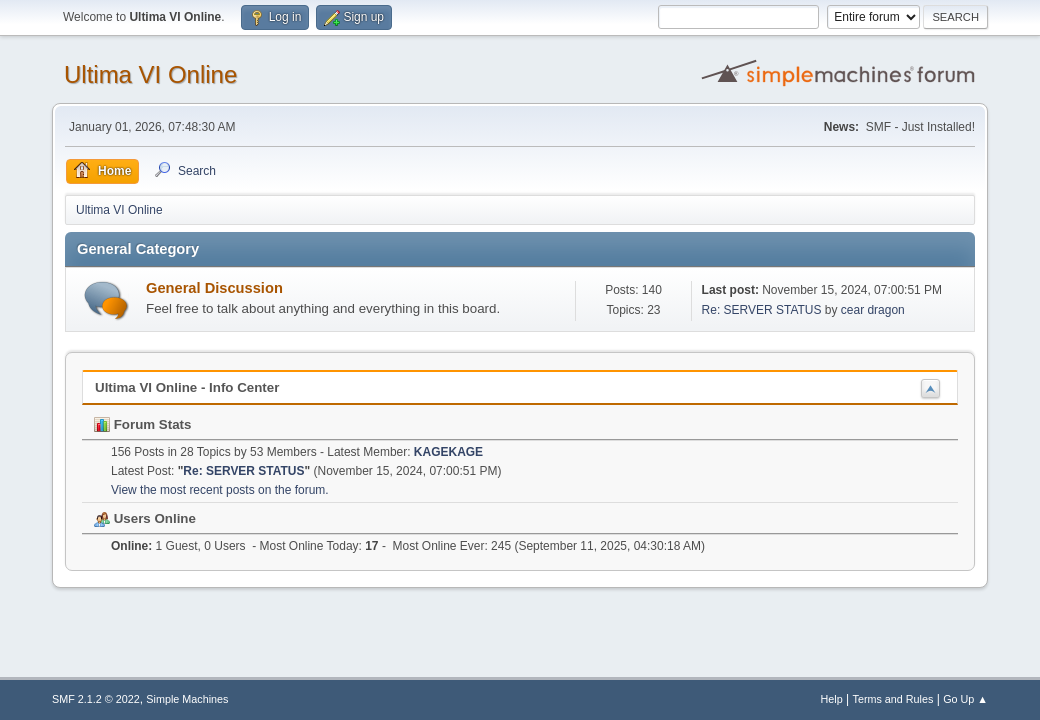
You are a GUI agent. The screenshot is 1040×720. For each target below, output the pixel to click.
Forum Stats (142, 424)
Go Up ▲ (965, 699)
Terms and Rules (893, 699)
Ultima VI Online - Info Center (187, 387)
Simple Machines (187, 699)
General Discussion (214, 288)
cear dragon (873, 310)
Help (832, 699)
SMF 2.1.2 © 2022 (96, 699)
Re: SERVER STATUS (762, 310)
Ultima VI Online (150, 74)
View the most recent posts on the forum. (220, 490)
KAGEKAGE (448, 452)
